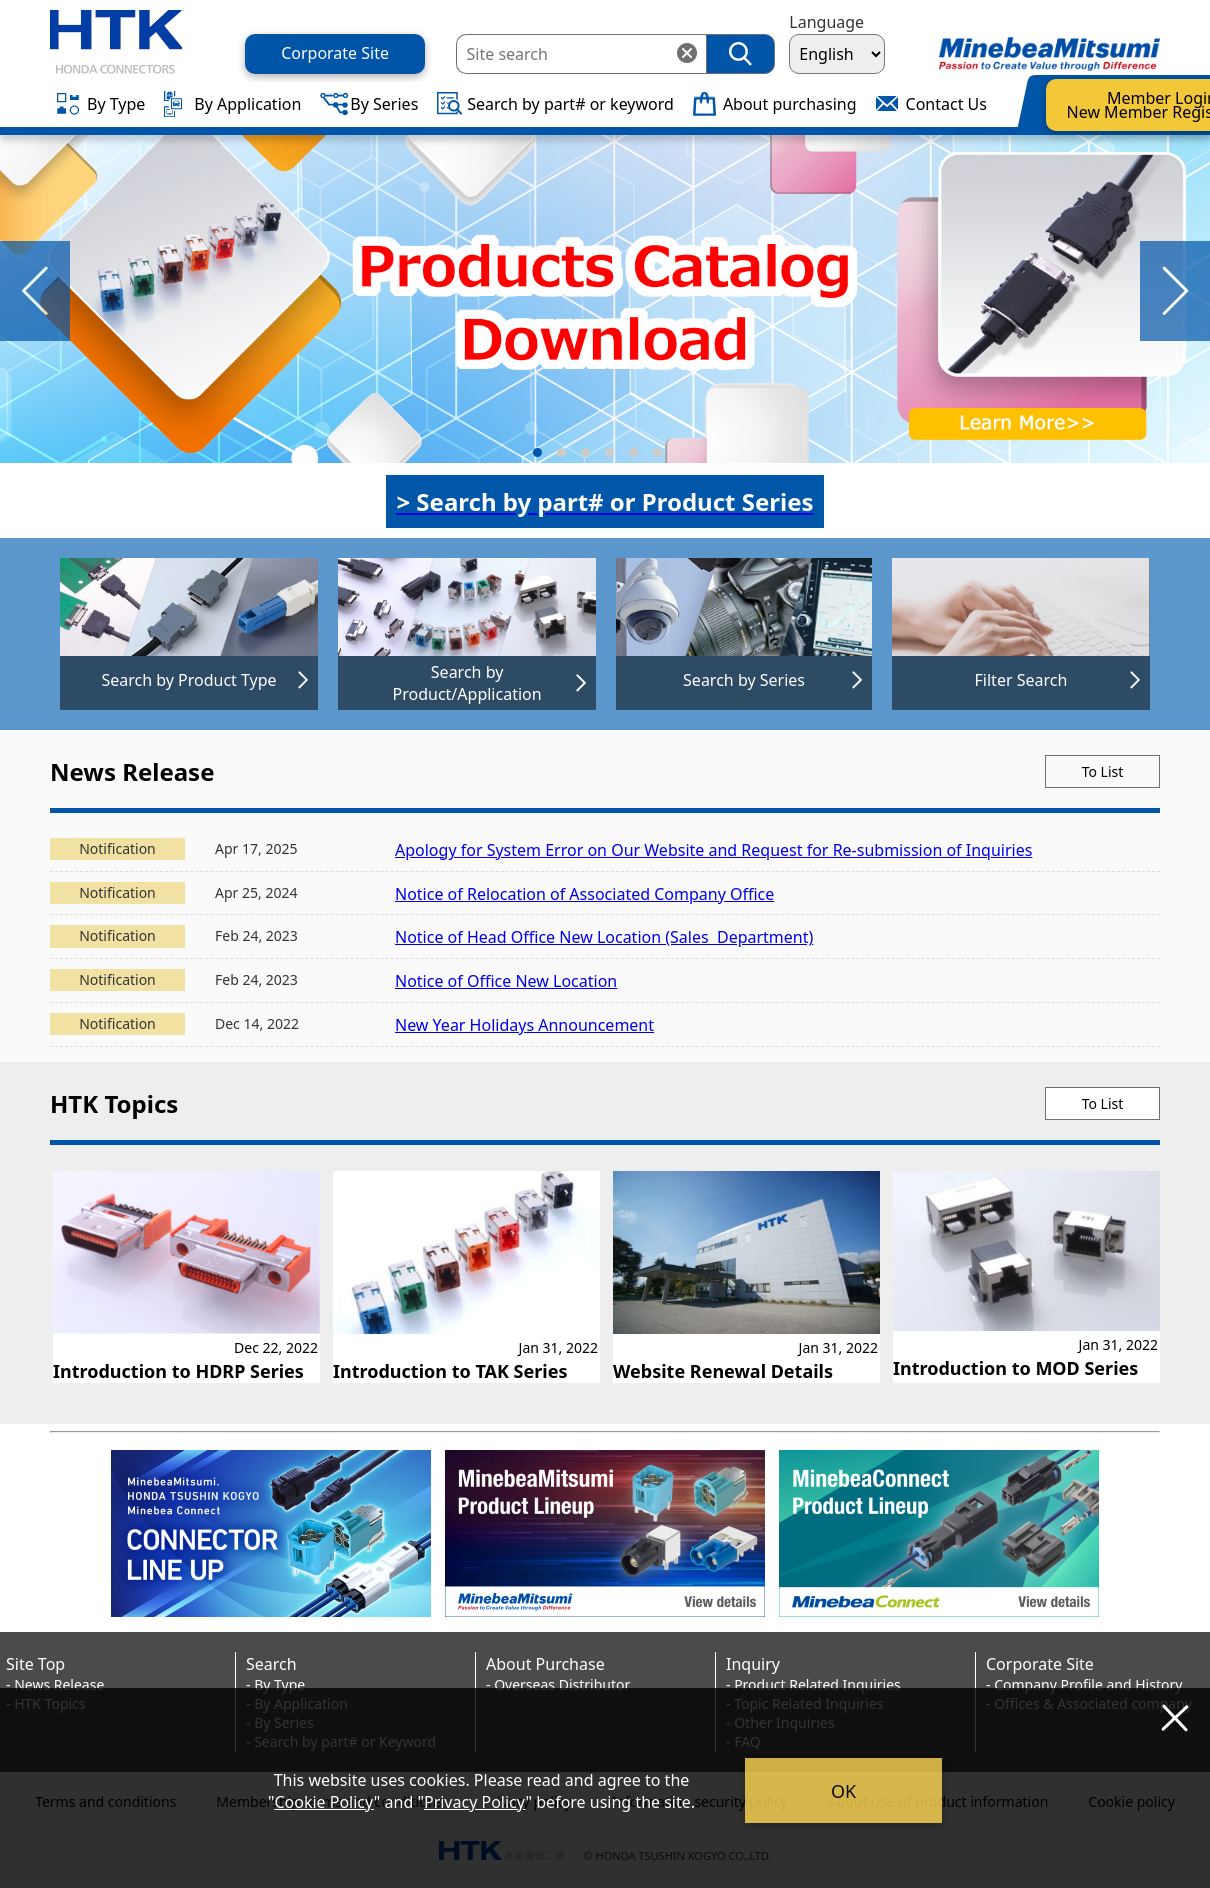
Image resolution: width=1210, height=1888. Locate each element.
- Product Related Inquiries (813, 1684)
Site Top (35, 1664)
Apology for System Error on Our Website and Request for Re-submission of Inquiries (713, 850)
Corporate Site (1040, 1664)
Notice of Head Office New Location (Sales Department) (604, 937)
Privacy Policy (475, 1802)
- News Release (55, 1684)
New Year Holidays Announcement (524, 1025)
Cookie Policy (323, 1802)
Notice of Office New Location (506, 981)
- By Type (275, 1684)
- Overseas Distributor (558, 1684)
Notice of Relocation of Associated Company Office (584, 894)
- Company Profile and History (1084, 1684)
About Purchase (545, 1664)
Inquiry (753, 1664)
